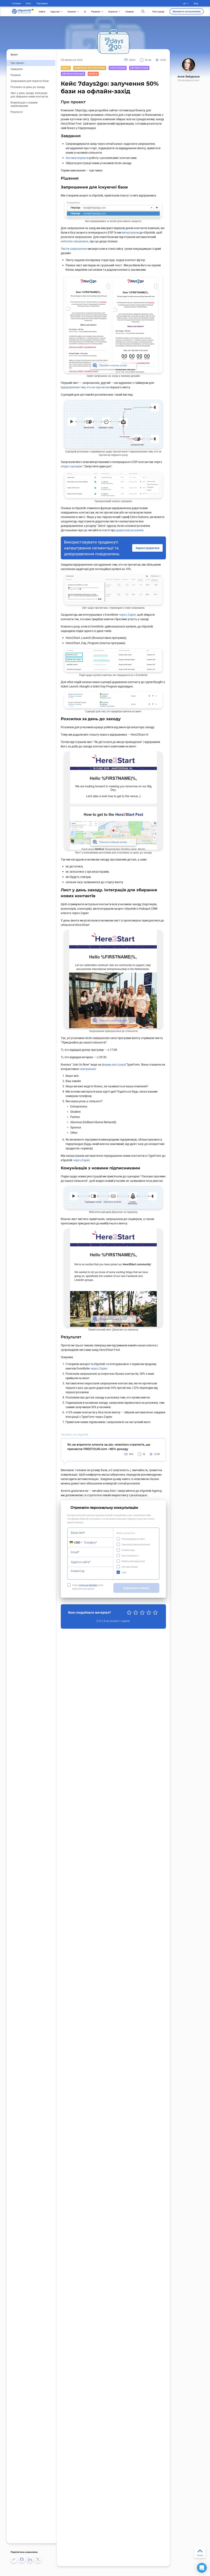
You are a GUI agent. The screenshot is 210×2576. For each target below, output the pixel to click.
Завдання (16, 69)
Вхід (196, 3)
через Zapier (127, 615)
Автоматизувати (77, 158)
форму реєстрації (114, 1064)
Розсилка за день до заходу (27, 87)
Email (65, 68)
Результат (16, 112)
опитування (88, 1069)
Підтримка (42, 3)
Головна (16, 3)
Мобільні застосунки (90, 68)
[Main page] (23, 11)
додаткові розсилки (129, 530)
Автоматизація (73, 74)
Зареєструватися (147, 548)
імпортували (130, 232)
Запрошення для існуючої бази (29, 81)
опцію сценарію (72, 466)
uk (186, 3)
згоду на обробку (88, 1585)
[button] (202, 2568)
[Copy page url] (13, 2559)
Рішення (15, 75)
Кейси (93, 74)
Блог (28, 3)
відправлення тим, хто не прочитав (85, 387)
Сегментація (139, 68)
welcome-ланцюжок (74, 241)
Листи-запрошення (74, 249)
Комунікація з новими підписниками (24, 104)
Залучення (117, 68)
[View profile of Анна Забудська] (188, 65)
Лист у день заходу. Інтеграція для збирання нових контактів (29, 94)
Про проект (17, 63)
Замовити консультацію (186, 11)
